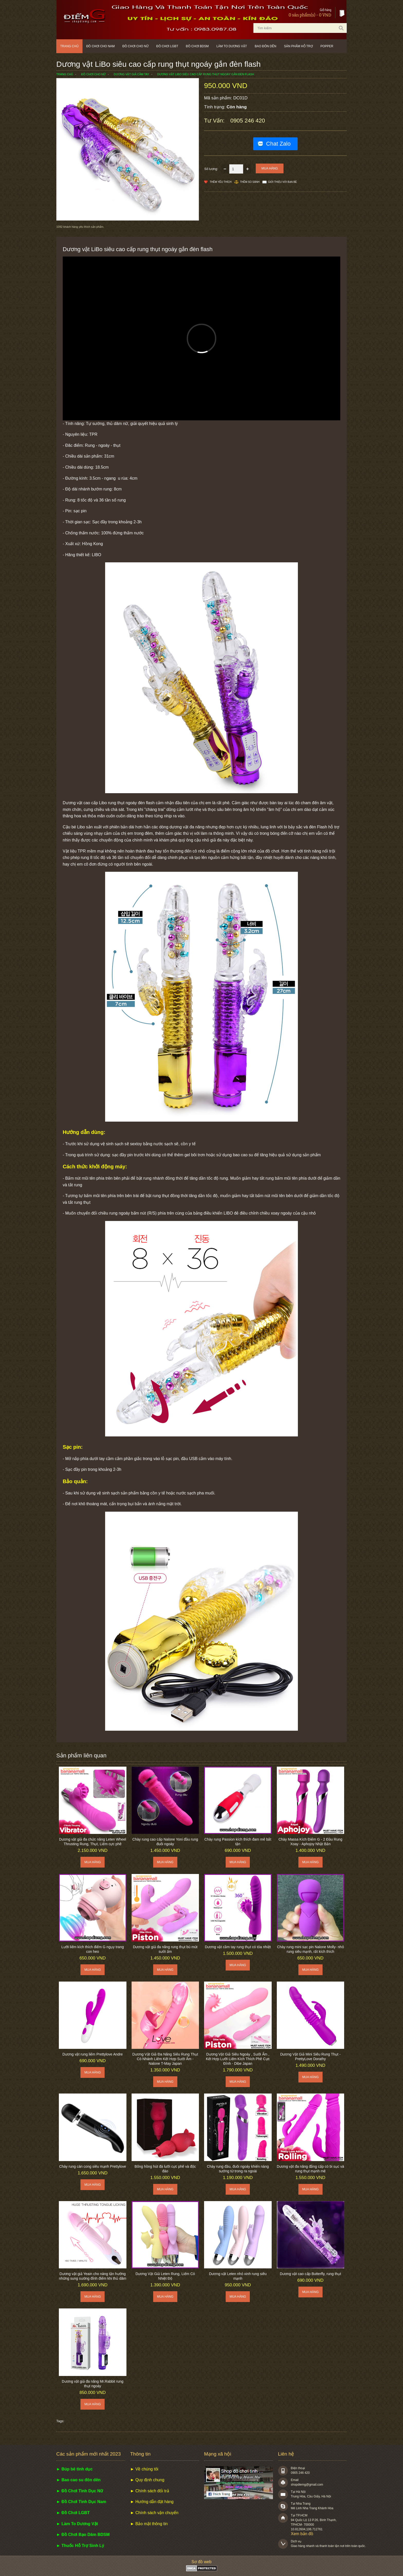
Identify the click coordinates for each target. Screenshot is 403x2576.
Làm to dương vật (231, 46)
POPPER (326, 46)
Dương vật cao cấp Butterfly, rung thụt (310, 2274)
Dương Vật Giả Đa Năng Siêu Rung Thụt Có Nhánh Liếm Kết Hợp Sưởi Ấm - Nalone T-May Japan (165, 2059)
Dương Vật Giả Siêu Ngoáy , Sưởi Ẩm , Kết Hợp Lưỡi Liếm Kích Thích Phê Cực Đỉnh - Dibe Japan (238, 2059)
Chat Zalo (278, 143)
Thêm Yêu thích (221, 182)
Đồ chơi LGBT (167, 46)
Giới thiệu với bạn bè (282, 182)
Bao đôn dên (265, 46)
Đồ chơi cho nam (100, 46)
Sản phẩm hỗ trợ (298, 46)
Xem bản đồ (302, 2534)
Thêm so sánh (250, 182)
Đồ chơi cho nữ (135, 46)
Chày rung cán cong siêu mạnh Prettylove (92, 2166)
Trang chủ (69, 46)
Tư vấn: (215, 120)
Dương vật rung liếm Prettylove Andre (92, 2054)
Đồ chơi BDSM (197, 46)
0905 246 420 (247, 120)
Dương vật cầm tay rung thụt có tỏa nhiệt (238, 1947)
